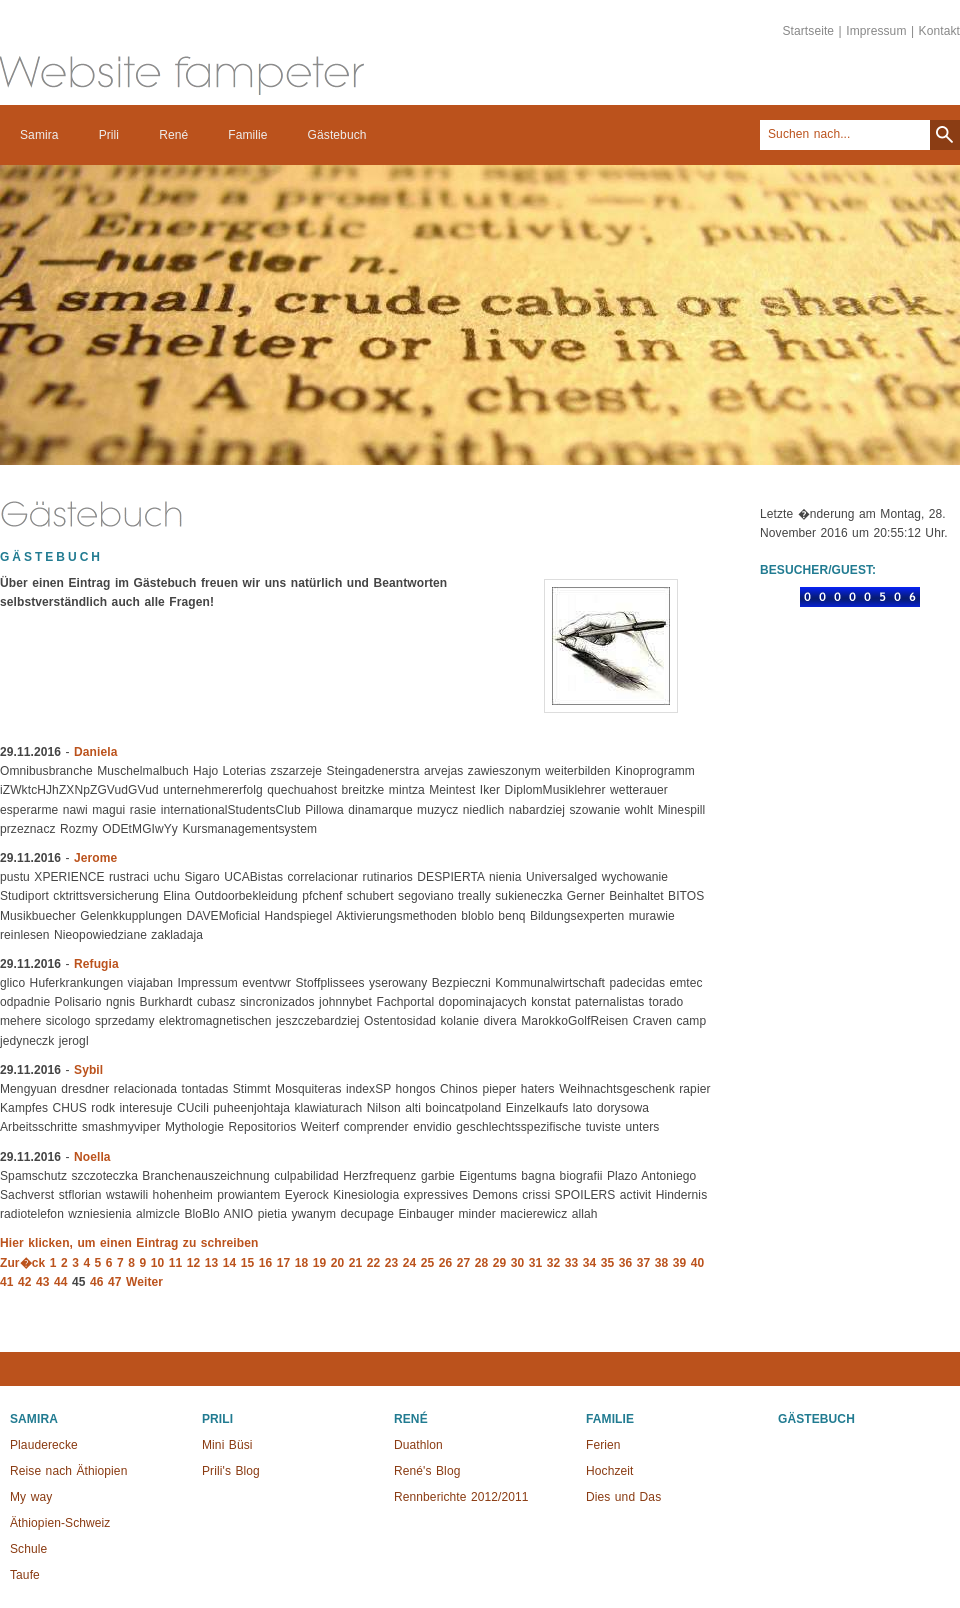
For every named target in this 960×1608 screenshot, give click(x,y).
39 (680, 1263)
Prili (109, 135)
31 (536, 1263)
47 (115, 1282)
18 (302, 1263)
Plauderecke (44, 1445)
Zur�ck (22, 1263)
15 (248, 1263)
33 (572, 1263)
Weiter (144, 1282)
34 (590, 1263)
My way (31, 1497)
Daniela (95, 752)
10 (158, 1263)
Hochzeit (610, 1471)
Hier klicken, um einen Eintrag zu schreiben (129, 1243)
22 (374, 1263)
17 (284, 1263)
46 (97, 1282)
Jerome (95, 858)
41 (7, 1282)
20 (338, 1263)
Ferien (603, 1445)
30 (518, 1263)
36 (626, 1263)
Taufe (25, 1575)
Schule (28, 1549)
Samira (39, 135)
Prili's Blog (231, 1471)
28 (482, 1263)
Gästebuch (337, 135)
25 (428, 1263)
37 (644, 1263)
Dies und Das (623, 1497)
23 (392, 1263)
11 (176, 1263)
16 (266, 1263)
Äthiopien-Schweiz (60, 1523)
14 (230, 1263)
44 (61, 1282)
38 (662, 1263)
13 (212, 1263)
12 (194, 1263)
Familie (247, 135)
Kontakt (939, 31)
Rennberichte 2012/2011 (461, 1497)
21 (356, 1263)
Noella (92, 1157)
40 (698, 1263)
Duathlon (418, 1445)
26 (446, 1263)
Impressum (876, 31)
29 (500, 1263)
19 (320, 1263)
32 (554, 1263)
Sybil (88, 1070)
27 (464, 1263)
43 (43, 1282)
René (173, 135)
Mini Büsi (227, 1445)
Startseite (808, 31)
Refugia (96, 964)
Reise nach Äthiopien (68, 1471)
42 (25, 1282)
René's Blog (427, 1471)
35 (608, 1263)
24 (410, 1263)
